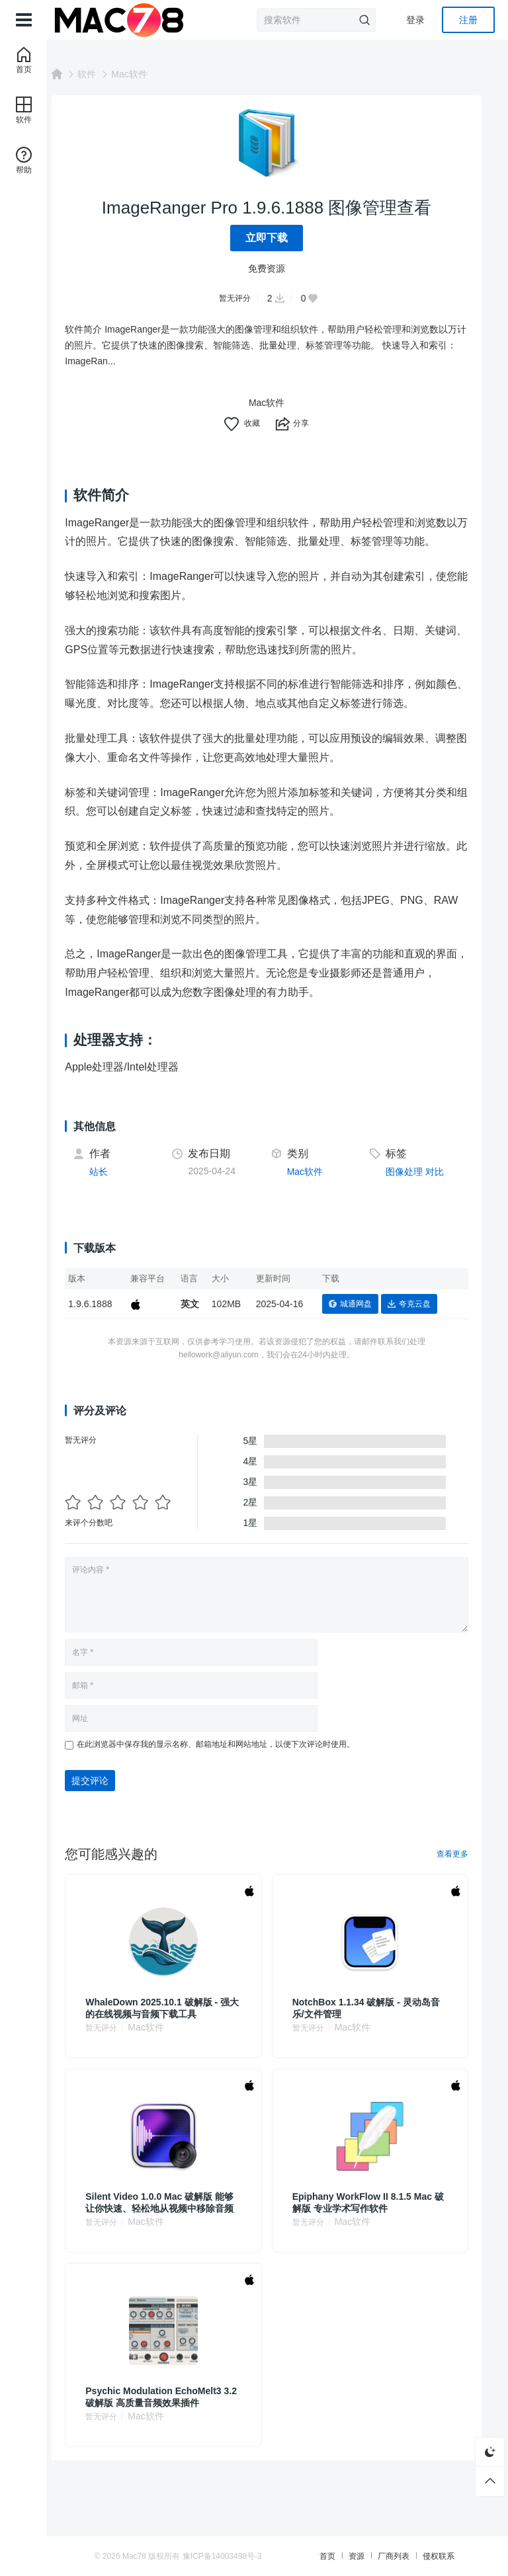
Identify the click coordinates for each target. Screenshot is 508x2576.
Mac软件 (151, 74)
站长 (121, 1191)
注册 (468, 20)
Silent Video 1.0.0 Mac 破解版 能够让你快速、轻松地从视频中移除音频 (177, 2222)
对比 (440, 1191)
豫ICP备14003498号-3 (263, 2556)
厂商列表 (397, 2556)
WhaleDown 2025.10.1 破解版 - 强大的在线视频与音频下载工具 (180, 2027)
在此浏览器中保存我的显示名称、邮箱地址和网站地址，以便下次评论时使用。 (238, 1763)
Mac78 (175, 2556)
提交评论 (112, 1799)
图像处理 (409, 1191)
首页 (331, 2556)
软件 (109, 74)
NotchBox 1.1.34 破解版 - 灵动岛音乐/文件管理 (373, 2027)
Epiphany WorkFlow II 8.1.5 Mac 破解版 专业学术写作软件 (373, 2221)
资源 (360, 2556)
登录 (415, 20)
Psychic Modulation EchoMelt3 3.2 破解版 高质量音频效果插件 (175, 2416)
